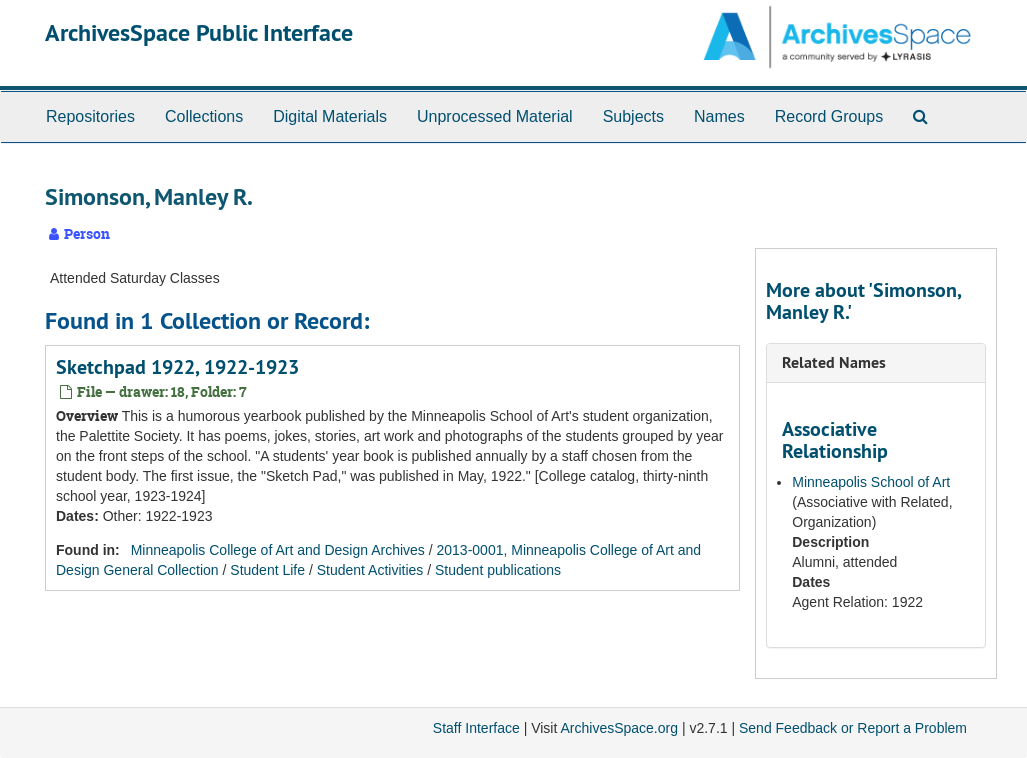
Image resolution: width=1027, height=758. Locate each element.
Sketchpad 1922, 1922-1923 (177, 367)
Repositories (90, 116)
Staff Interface (476, 728)
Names (719, 116)
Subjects (633, 116)
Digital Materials (330, 116)
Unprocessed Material (495, 116)
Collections (204, 116)
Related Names (834, 362)
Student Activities (370, 570)
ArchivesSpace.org (619, 728)
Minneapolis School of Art (871, 482)
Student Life (267, 570)
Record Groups (829, 116)
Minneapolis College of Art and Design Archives (278, 550)
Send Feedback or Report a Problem (853, 728)
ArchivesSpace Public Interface (199, 32)
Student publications (498, 570)
